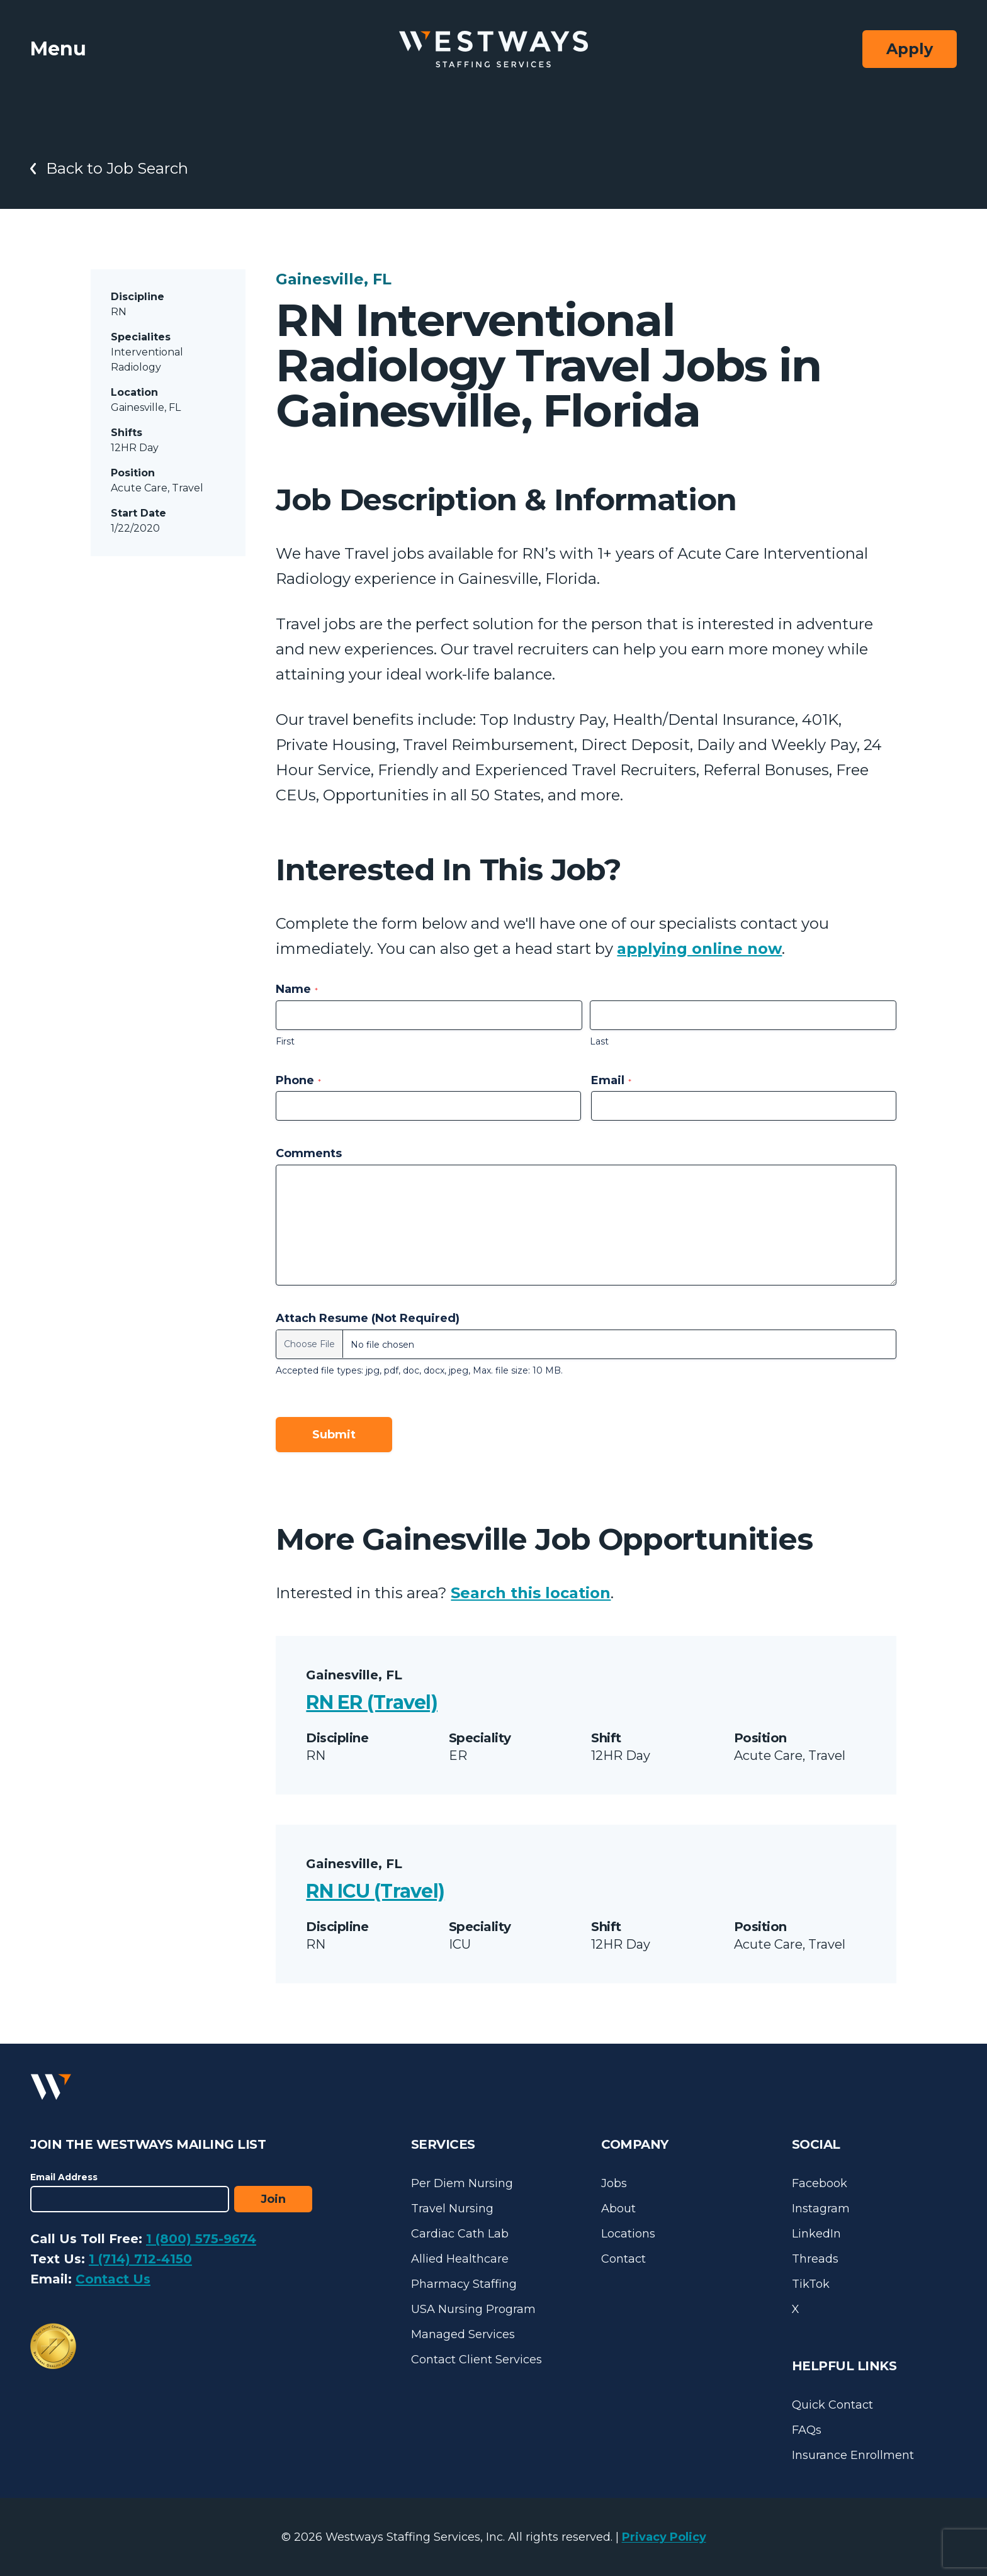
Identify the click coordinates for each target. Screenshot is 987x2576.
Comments (309, 1153)
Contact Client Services (476, 2359)
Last (599, 1041)
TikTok (811, 2284)
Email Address (64, 2177)
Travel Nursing (452, 2208)
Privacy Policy (664, 2537)
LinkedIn (816, 2234)
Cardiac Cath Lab (460, 2234)
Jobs (614, 2183)
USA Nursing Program (473, 2309)
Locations (628, 2234)
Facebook (819, 2183)
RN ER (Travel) (371, 1702)
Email (611, 1080)
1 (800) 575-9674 (201, 2238)
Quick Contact (832, 2405)
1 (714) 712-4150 (140, 2258)
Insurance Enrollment (853, 2455)
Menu (58, 48)
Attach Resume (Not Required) (368, 1318)
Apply (909, 49)
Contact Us (113, 2279)
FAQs (806, 2430)
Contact (623, 2259)
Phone (298, 1080)
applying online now (699, 948)
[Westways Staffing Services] (493, 49)
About (618, 2208)
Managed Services (463, 2334)
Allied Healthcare (460, 2259)
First (285, 1041)
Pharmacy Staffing (464, 2284)
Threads (815, 2259)
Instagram (821, 2208)
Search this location (531, 1593)
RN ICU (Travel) (375, 1891)
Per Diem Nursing (462, 2183)
